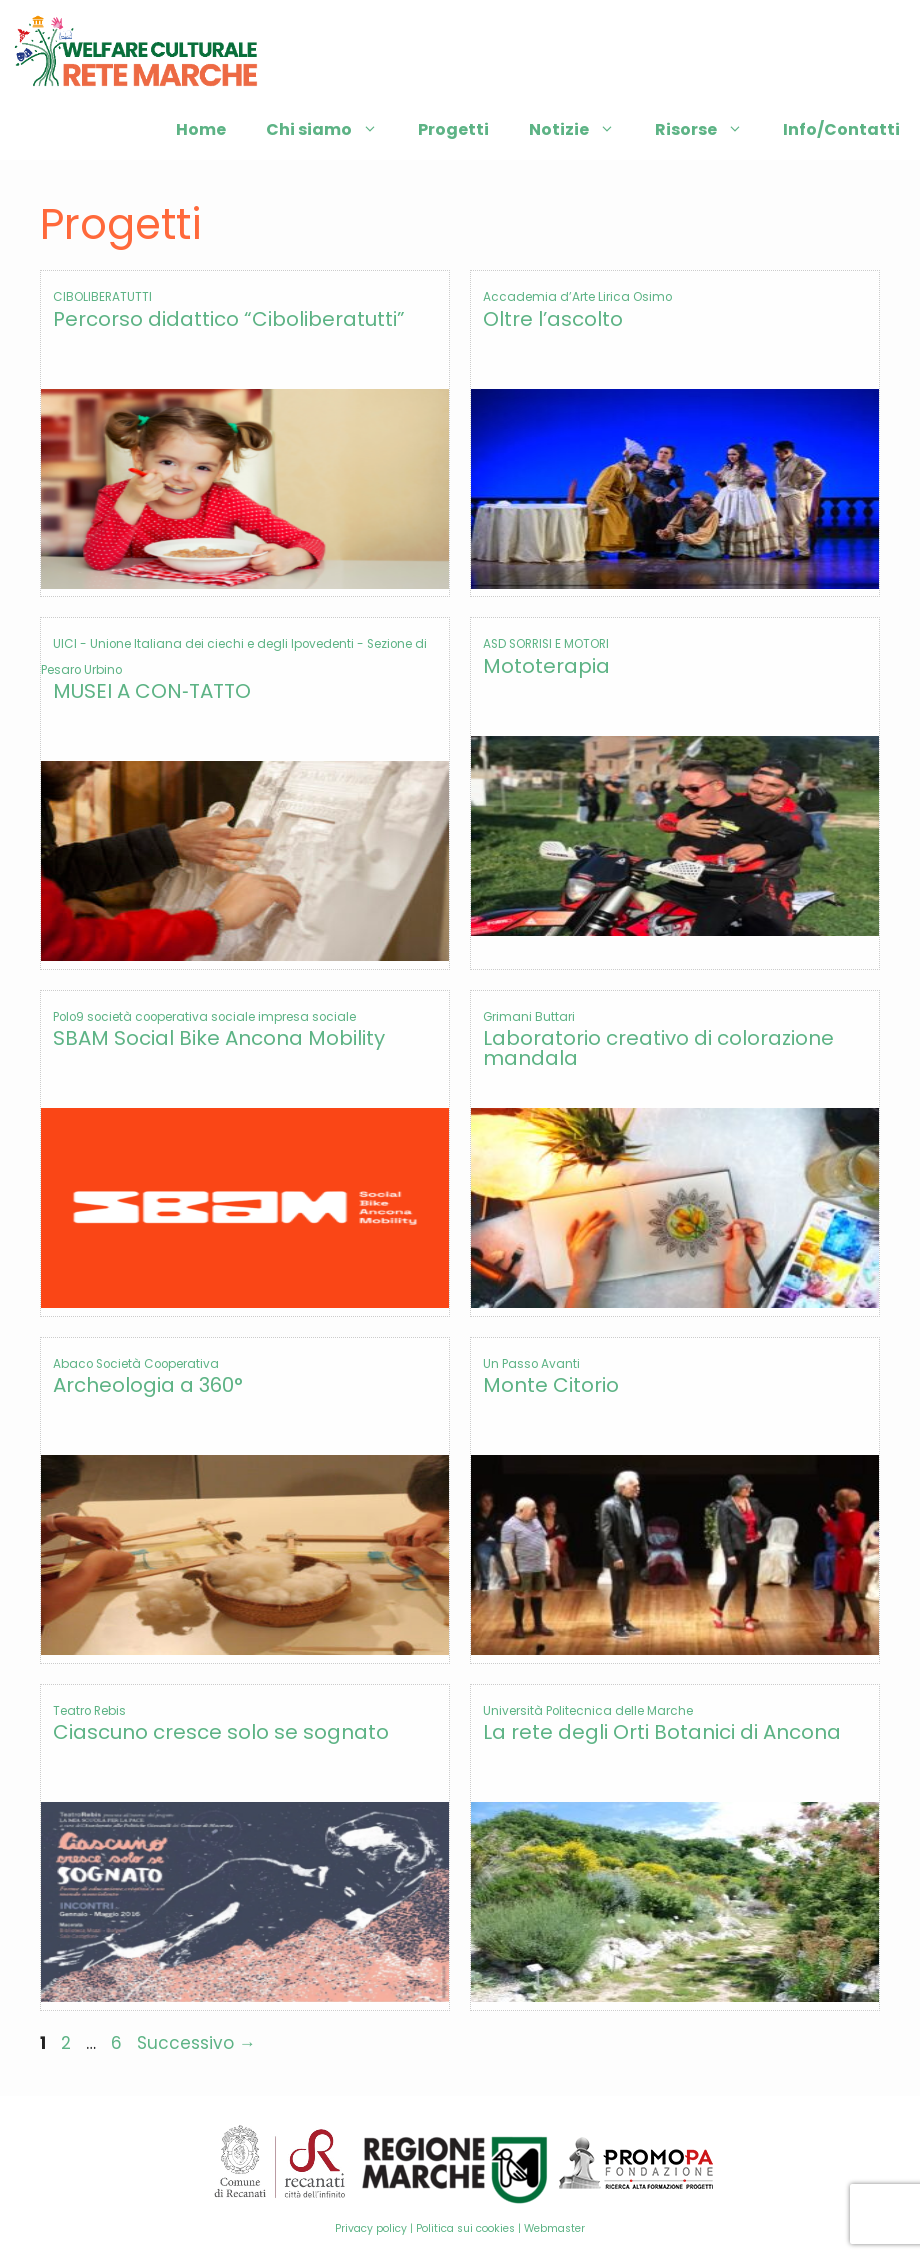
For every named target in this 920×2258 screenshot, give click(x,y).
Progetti (453, 129)
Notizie (582, 130)
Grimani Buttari (529, 1017)
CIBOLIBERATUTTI (102, 297)
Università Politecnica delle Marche (588, 1711)
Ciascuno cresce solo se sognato (221, 1732)
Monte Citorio (551, 1385)
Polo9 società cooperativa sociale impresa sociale (204, 1017)
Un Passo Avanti (531, 1364)
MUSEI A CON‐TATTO (152, 691)
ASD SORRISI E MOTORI (546, 644)
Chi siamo (332, 130)
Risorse (709, 130)
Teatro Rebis (89, 1711)
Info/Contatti (841, 129)
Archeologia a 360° (148, 1385)
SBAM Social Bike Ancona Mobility (219, 1038)
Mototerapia (546, 666)
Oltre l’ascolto (553, 319)
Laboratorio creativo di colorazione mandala (658, 1048)
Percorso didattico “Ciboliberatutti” (229, 319)
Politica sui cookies (465, 2228)
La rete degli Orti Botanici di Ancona (662, 1732)
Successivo (196, 2043)
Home (201, 129)
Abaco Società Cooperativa (136, 1364)
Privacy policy (371, 2228)
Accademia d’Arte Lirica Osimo (577, 297)
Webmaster (554, 2228)
